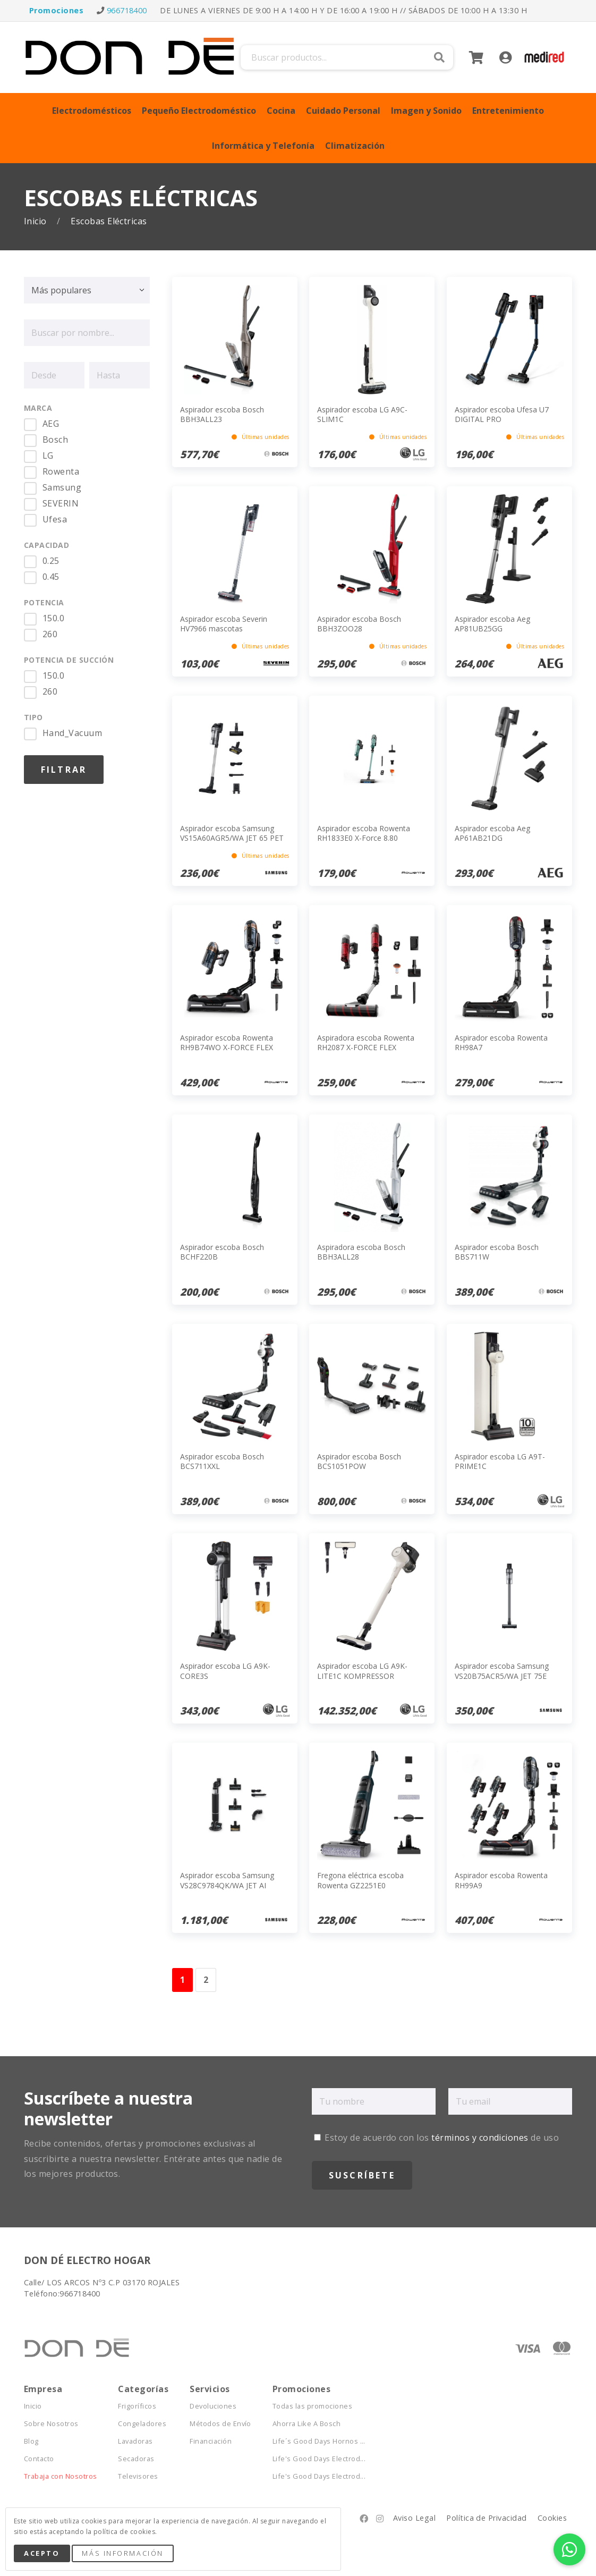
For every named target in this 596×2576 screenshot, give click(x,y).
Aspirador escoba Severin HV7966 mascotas (223, 624)
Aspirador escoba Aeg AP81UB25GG (492, 624)
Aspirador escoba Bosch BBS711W (497, 1252)
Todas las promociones (312, 2406)
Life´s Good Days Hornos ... (319, 2441)
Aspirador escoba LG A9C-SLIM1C (362, 414)
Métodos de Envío (220, 2423)
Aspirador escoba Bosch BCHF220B (222, 1252)
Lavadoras (135, 2441)
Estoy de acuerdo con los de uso (436, 2137)
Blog (31, 2441)
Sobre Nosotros (51, 2423)
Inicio (36, 221)
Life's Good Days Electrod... (319, 2458)
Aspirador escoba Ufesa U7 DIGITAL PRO (502, 414)
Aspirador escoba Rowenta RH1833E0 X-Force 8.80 (363, 833)
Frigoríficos (137, 2406)
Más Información (122, 2553)
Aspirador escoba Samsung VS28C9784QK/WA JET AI (227, 1880)
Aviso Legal (414, 2518)
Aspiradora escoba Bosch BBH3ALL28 (361, 1252)
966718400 (127, 10)
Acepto (41, 2553)
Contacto (39, 2458)
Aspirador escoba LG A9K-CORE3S (225, 1670)
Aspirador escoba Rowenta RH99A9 (501, 1880)
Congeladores (142, 2423)
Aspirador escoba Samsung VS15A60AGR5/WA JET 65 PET (232, 833)
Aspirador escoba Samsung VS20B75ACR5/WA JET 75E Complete (502, 1675)
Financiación (211, 2441)
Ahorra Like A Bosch (306, 2423)
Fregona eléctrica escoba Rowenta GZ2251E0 (360, 1880)
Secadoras (136, 2458)
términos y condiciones (480, 2137)
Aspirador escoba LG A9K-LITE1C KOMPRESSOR (362, 1670)
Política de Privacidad (486, 2518)
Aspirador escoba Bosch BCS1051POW (359, 1461)
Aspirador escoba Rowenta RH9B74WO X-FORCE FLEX (226, 1042)
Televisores (138, 2476)
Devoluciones (213, 2406)
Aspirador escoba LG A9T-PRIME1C (500, 1461)
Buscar (439, 57)
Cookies (552, 2518)
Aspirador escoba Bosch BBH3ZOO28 (359, 624)
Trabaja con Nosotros (60, 2476)
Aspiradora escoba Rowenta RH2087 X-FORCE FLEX (365, 1042)
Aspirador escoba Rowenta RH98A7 (501, 1042)
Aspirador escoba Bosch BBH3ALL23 (222, 414)
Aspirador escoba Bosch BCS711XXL (222, 1461)
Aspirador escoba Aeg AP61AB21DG (492, 833)
